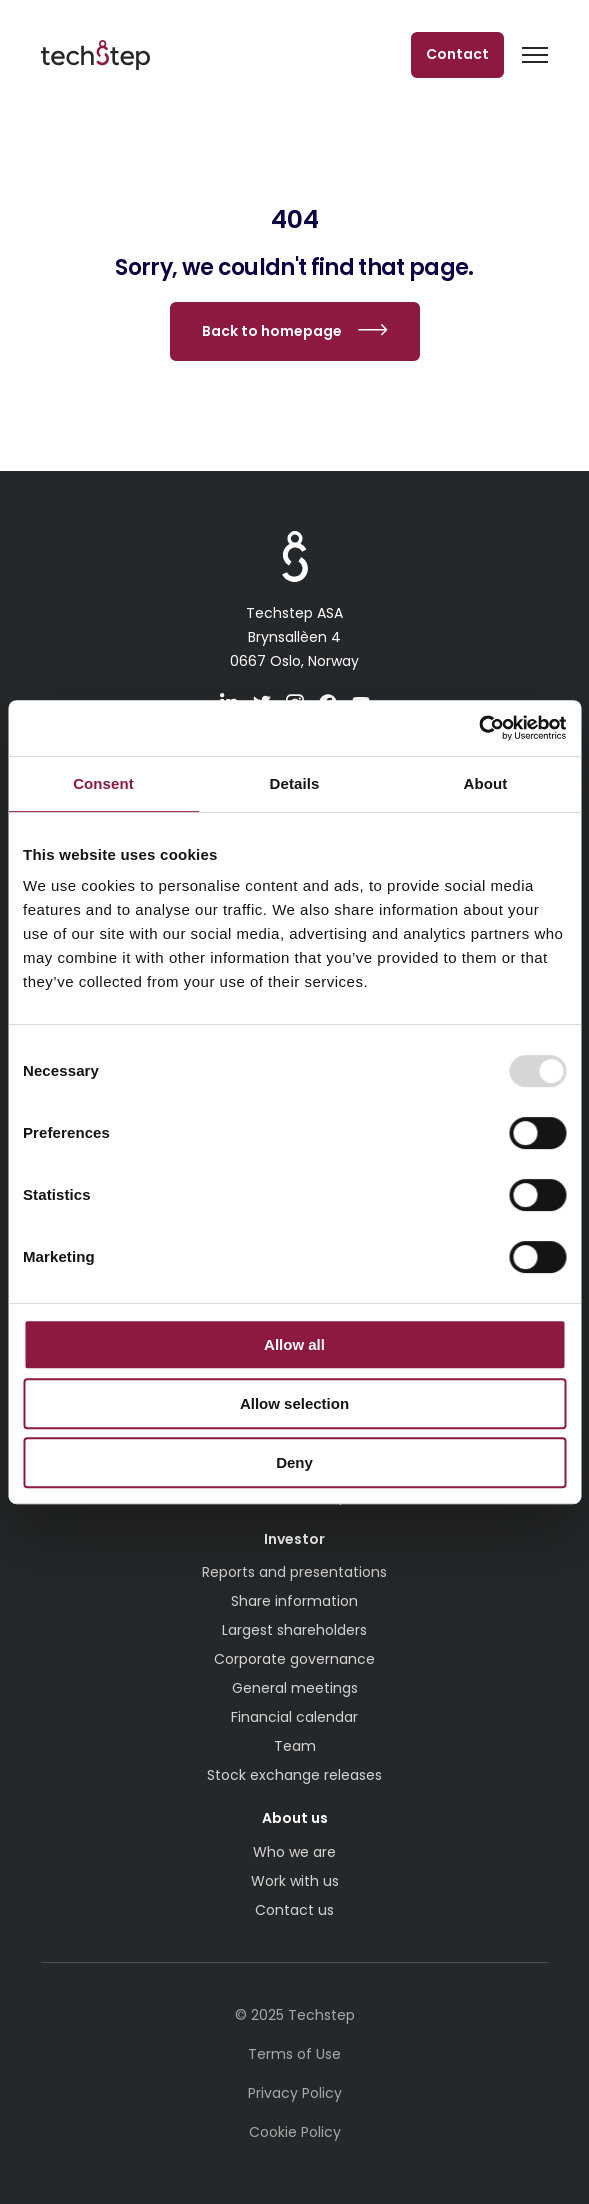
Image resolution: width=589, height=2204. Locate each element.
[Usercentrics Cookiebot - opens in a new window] (478, 728)
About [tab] (486, 783)
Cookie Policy (295, 2132)
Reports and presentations (294, 1572)
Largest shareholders (294, 1630)
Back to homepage (272, 331)
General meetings (295, 1688)
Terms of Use (294, 2054)
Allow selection (294, 1403)
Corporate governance (294, 1659)
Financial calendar (294, 1717)
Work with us (295, 1881)
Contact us (294, 1910)
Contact (457, 54)
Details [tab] (295, 783)
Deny (294, 1462)
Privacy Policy (295, 2093)
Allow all (294, 1344)
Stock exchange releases (294, 1775)
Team (295, 1746)
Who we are (294, 1852)
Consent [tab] (103, 783)
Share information (294, 1601)
